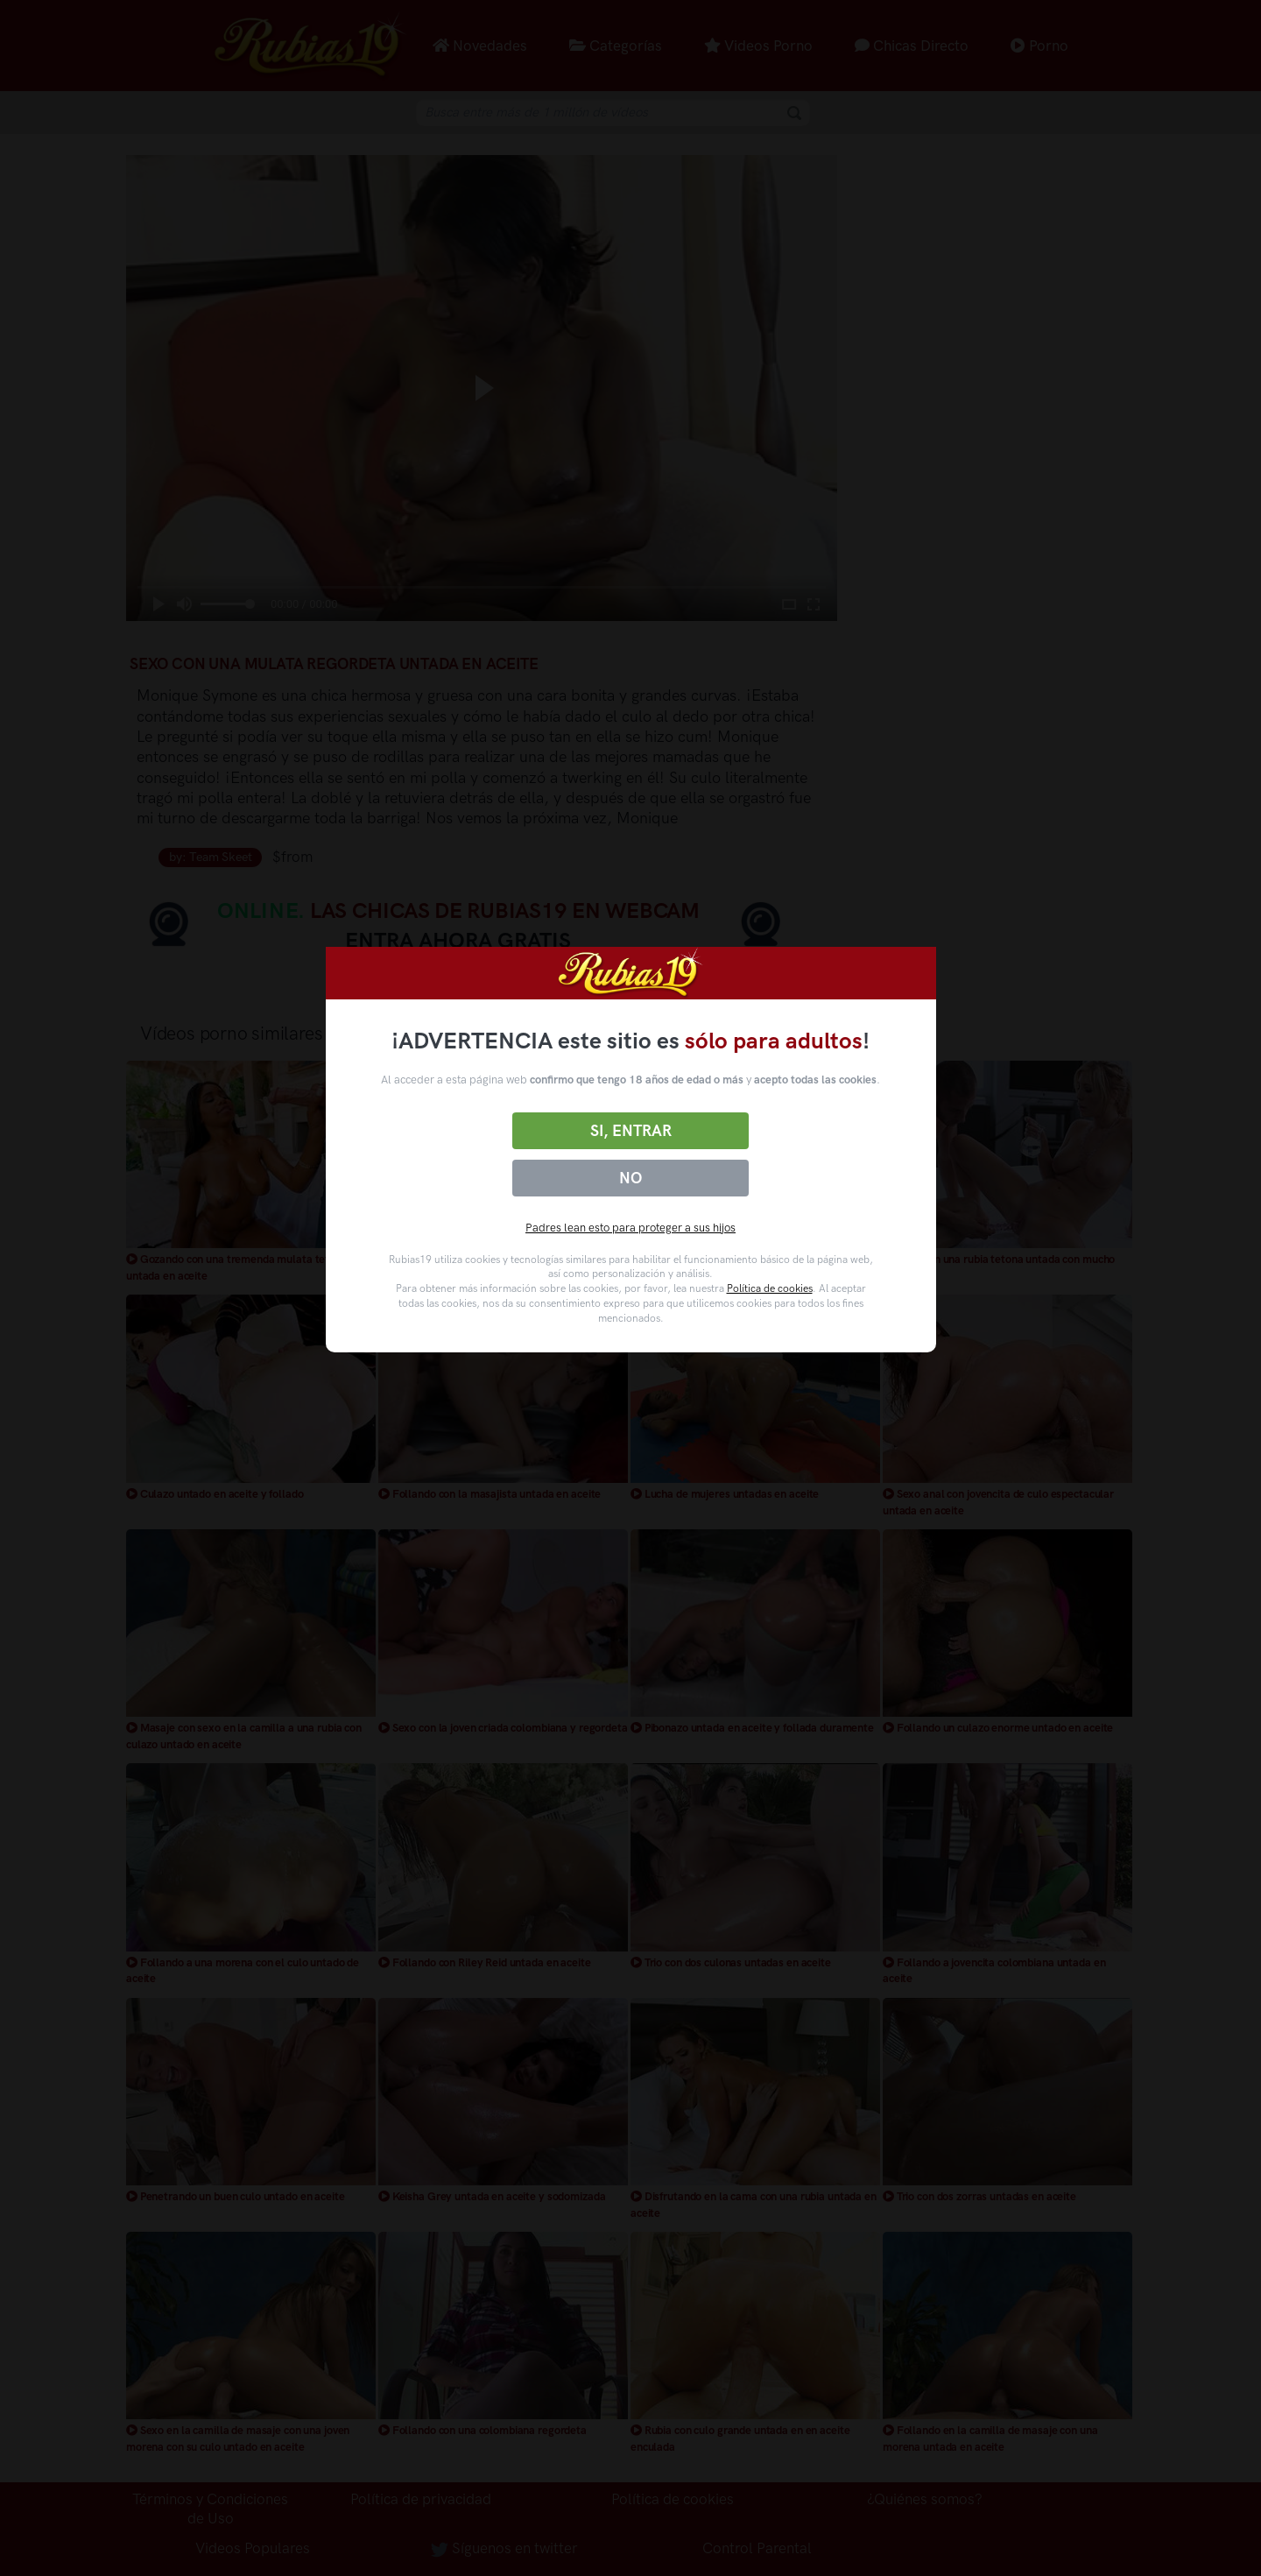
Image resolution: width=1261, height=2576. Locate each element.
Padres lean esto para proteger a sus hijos (630, 1227)
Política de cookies (770, 1288)
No (630, 1178)
